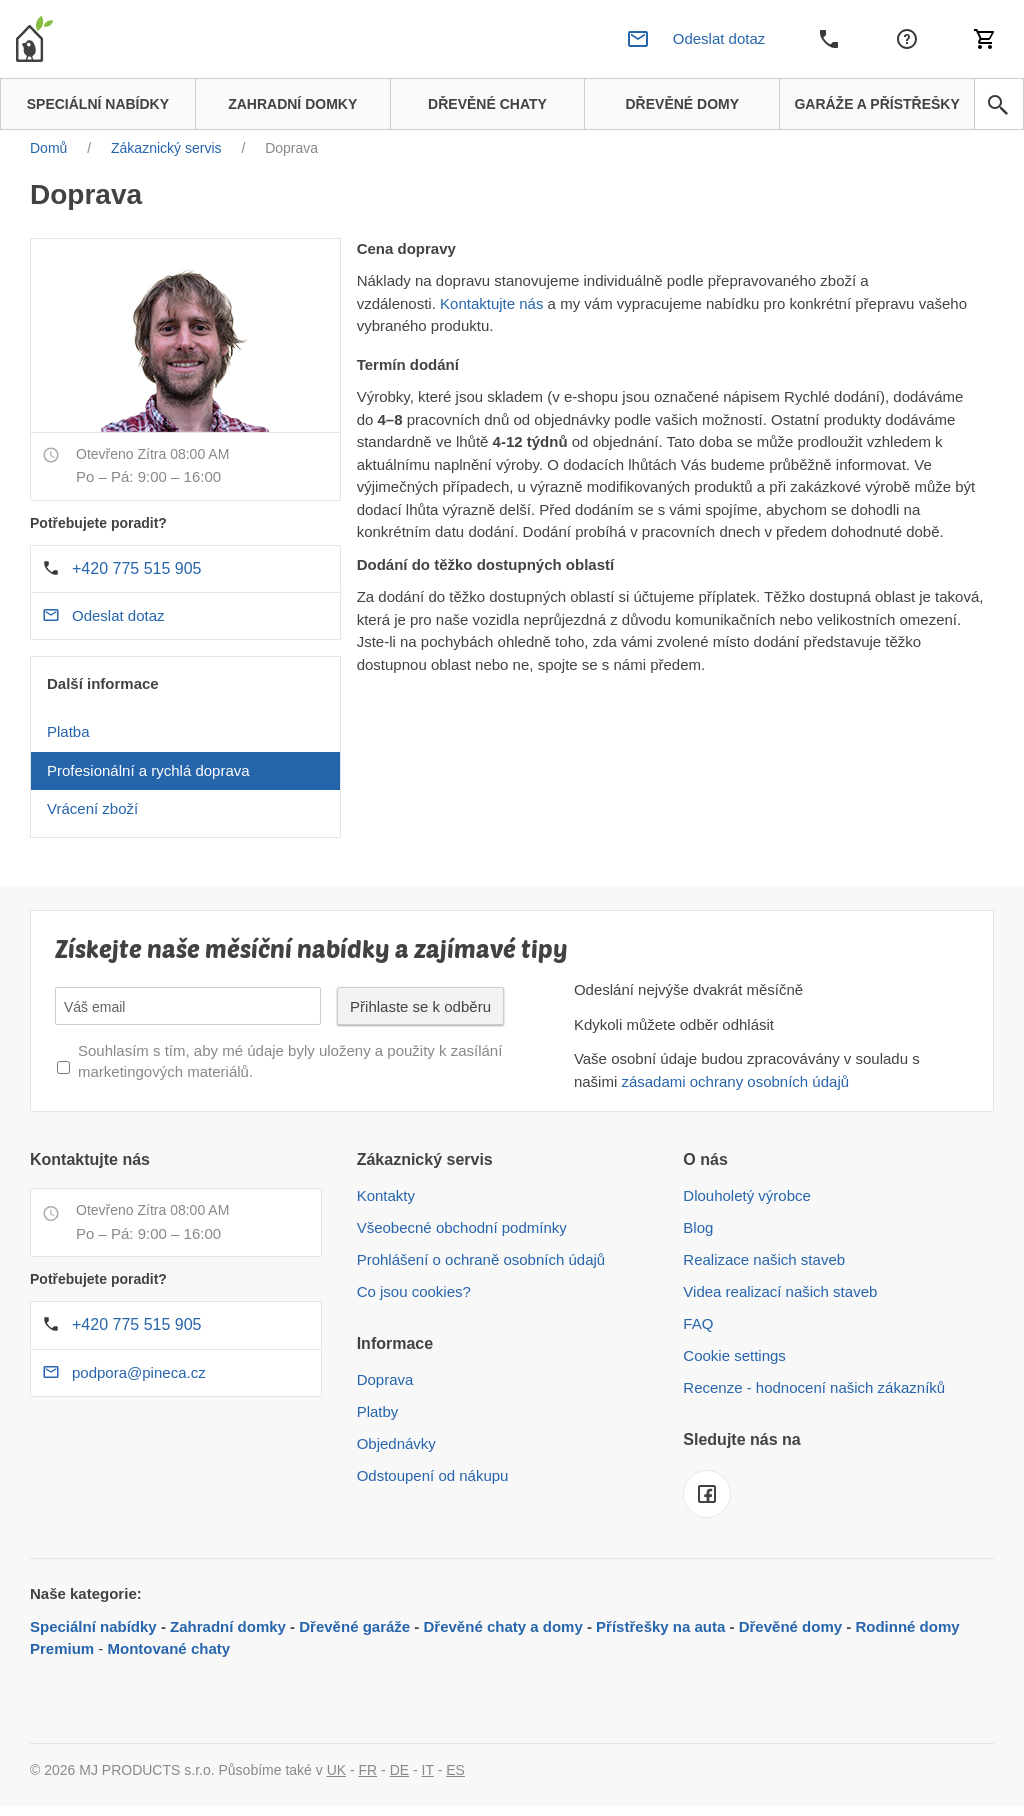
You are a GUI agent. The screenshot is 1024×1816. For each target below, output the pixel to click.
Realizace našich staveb (764, 1259)
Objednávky (396, 1443)
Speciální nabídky (93, 1626)
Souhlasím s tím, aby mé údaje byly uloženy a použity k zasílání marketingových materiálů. (290, 1061)
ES (455, 1770)
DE (399, 1770)
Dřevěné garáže (354, 1626)
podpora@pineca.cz (139, 1372)
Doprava (385, 1379)
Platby (378, 1411)
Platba (68, 731)
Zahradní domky (228, 1626)
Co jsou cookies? (414, 1291)
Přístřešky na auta (660, 1626)
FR (368, 1770)
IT (428, 1770)
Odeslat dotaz (118, 615)
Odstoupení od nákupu (433, 1475)
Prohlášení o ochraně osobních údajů (481, 1259)
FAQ (698, 1323)
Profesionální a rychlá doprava (148, 770)
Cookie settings (734, 1355)
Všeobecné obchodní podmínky (462, 1227)
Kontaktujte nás (491, 303)
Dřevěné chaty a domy (503, 1626)
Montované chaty (169, 1648)
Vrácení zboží (92, 808)
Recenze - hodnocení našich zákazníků (814, 1387)
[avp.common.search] (998, 105)
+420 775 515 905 (136, 568)
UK (336, 1770)
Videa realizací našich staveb (780, 1291)
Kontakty (386, 1195)
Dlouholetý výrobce (747, 1195)
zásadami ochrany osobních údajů (735, 1081)
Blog (698, 1227)
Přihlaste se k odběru (420, 1006)
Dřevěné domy (790, 1626)
